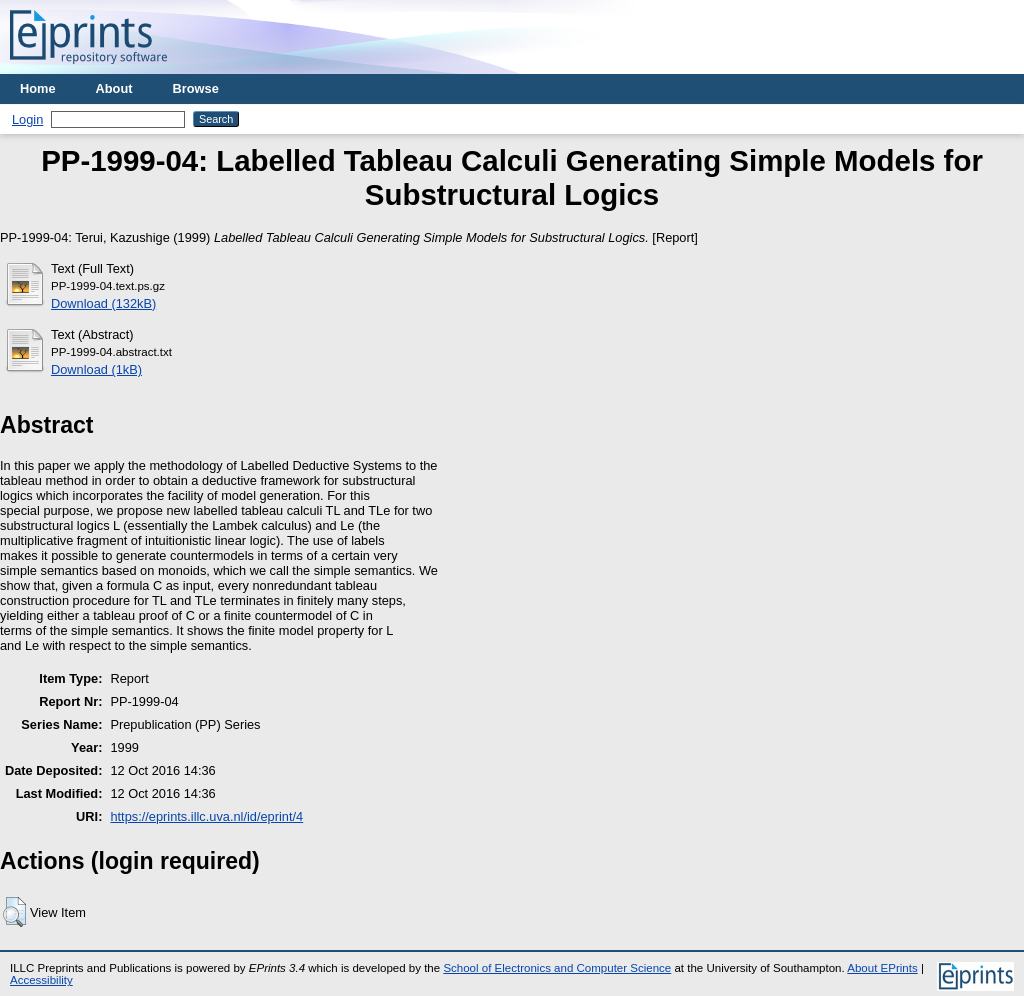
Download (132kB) (103, 303)
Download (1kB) (96, 369)
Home (38, 88)
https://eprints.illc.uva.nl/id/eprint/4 (206, 816)
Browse (196, 88)
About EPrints (882, 968)
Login (27, 119)
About (114, 88)
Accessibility (41, 980)
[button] (14, 912)
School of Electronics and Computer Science (557, 968)
